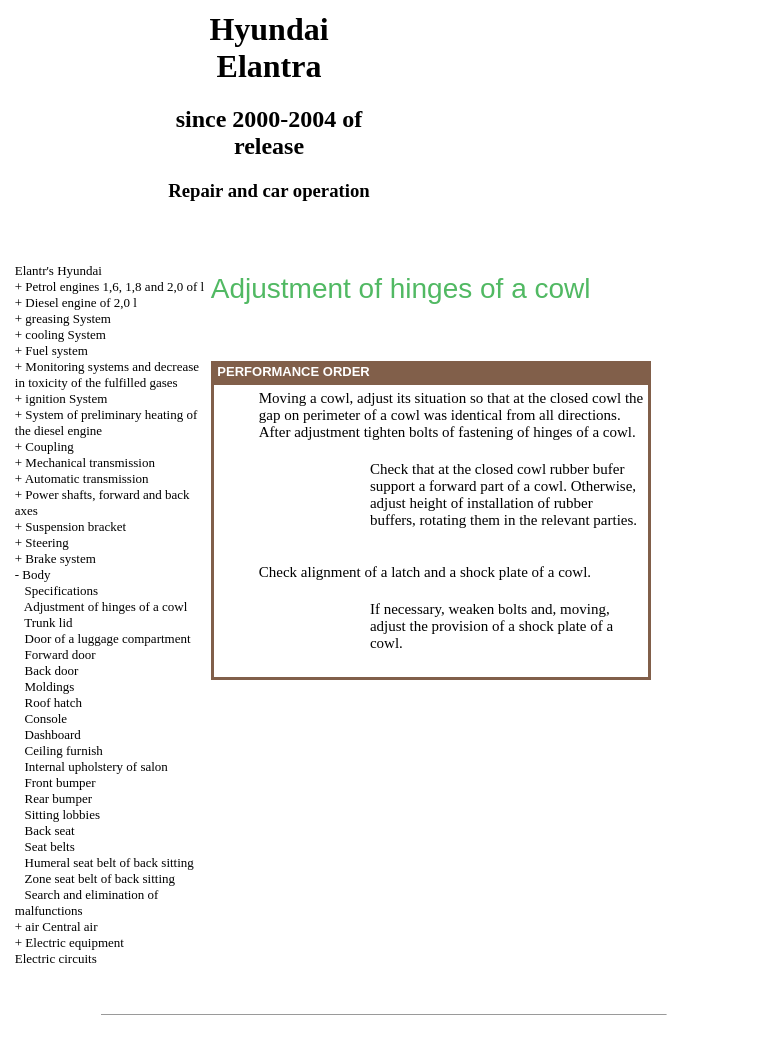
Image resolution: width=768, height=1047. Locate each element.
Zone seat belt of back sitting (100, 878)
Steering (46, 542)
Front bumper (60, 782)
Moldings (50, 686)
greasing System (68, 318)
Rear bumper (59, 798)
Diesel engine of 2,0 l (81, 302)
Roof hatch (53, 702)
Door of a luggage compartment (108, 638)
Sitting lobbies (62, 814)
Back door (52, 670)
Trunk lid (48, 622)
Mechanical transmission (90, 462)
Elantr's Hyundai (58, 270)
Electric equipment (74, 942)
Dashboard (53, 734)
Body (36, 574)
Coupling (49, 446)
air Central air (61, 926)
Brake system (60, 558)
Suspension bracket (75, 526)
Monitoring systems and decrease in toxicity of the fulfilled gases (107, 374)
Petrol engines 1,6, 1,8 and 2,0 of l (114, 286)
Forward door (60, 654)
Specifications (62, 590)
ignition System (66, 398)
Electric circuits (56, 958)
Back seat (50, 830)
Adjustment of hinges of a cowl (106, 606)
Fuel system (56, 350)
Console (46, 718)
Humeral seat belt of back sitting (109, 862)
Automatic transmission (87, 478)
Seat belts (50, 846)
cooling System (65, 334)
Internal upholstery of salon (96, 766)
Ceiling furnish (64, 750)
